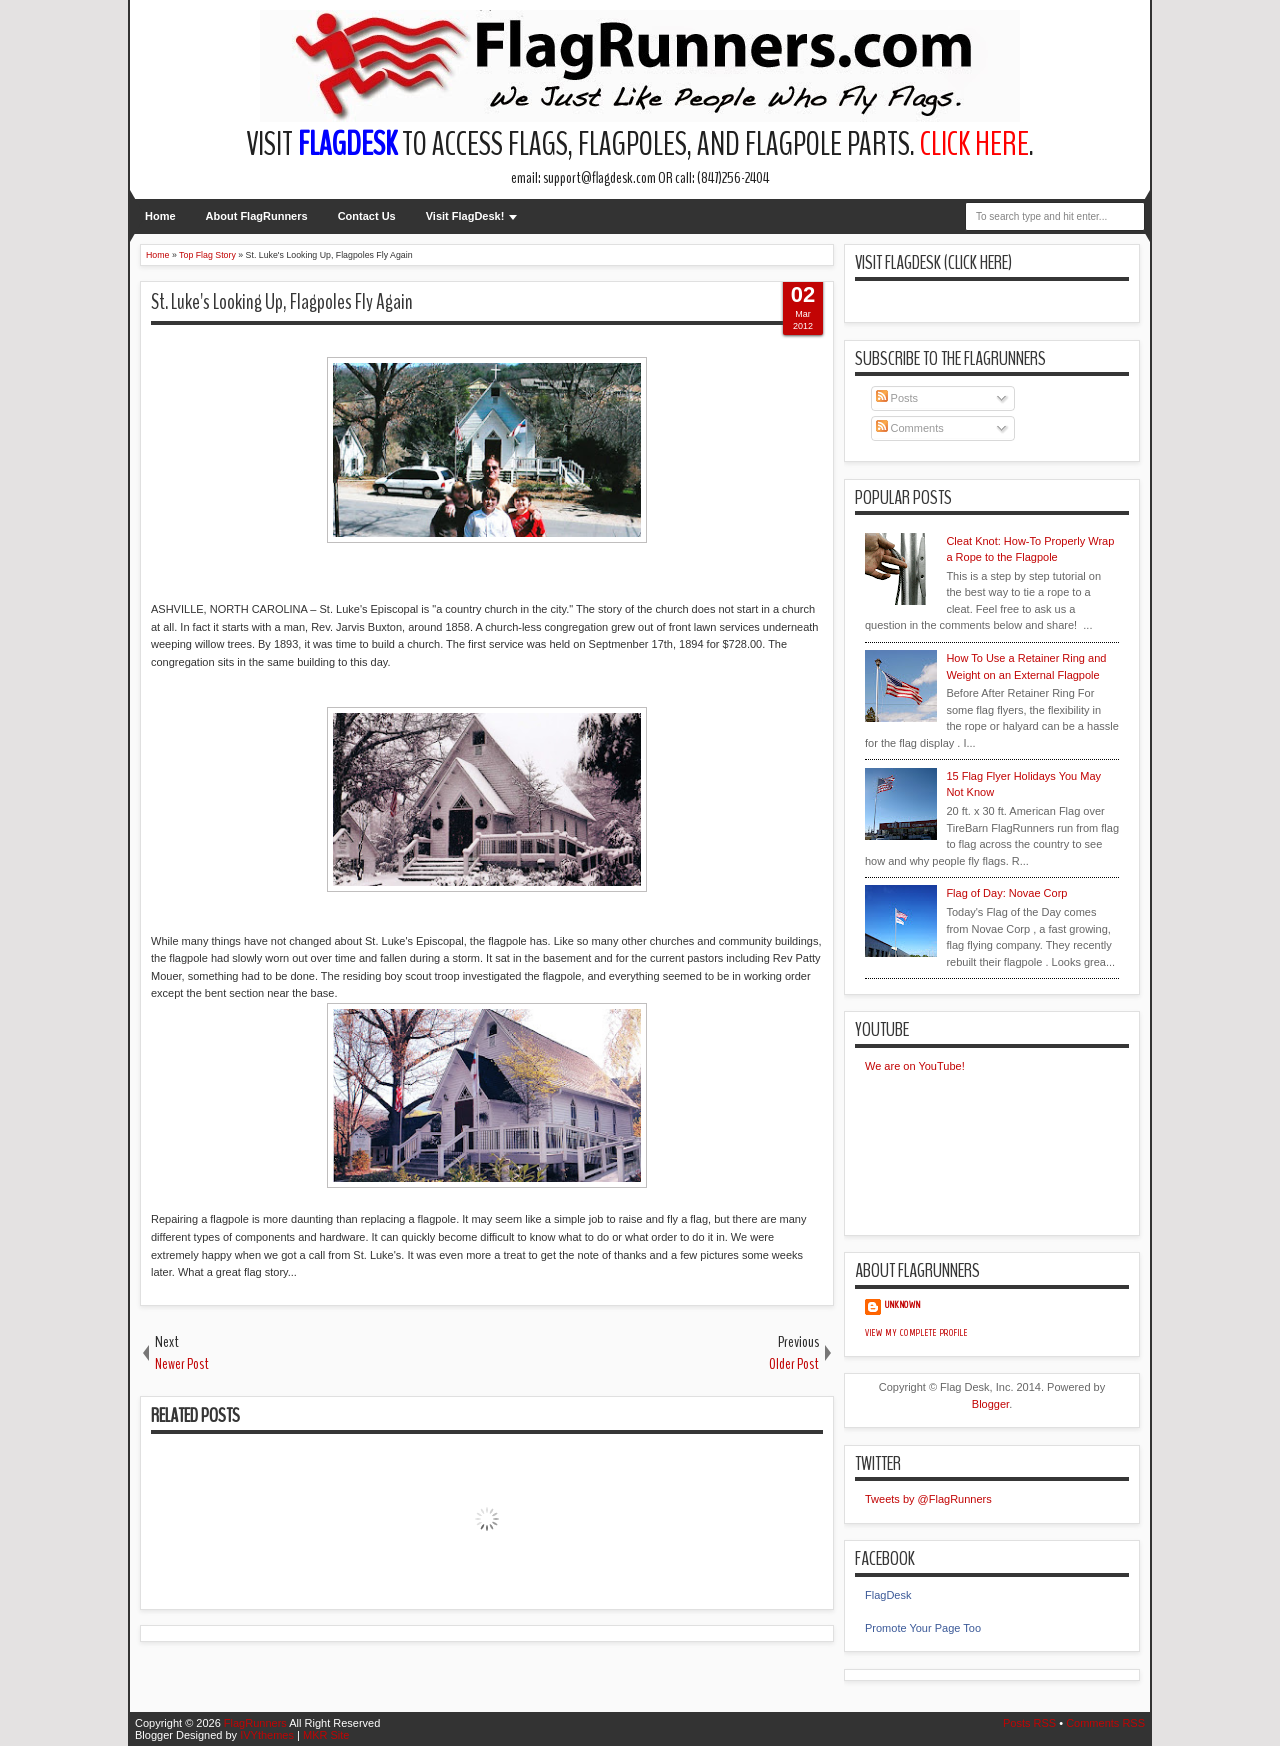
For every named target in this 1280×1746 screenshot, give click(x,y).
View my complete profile (916, 1333)
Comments (910, 428)
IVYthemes (267, 1735)
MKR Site (326, 1735)
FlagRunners (255, 1723)
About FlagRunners (257, 216)
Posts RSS (1029, 1723)
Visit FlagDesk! (465, 216)
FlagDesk (888, 1595)
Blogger (990, 1404)
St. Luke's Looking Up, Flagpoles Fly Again (282, 302)
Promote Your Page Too (923, 1628)
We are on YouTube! (915, 1066)
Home (160, 216)
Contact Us (367, 216)
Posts (897, 398)
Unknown (903, 1305)
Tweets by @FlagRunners (928, 1499)
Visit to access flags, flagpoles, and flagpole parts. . (640, 144)
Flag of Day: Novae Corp (1006, 893)
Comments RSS (1105, 1723)
